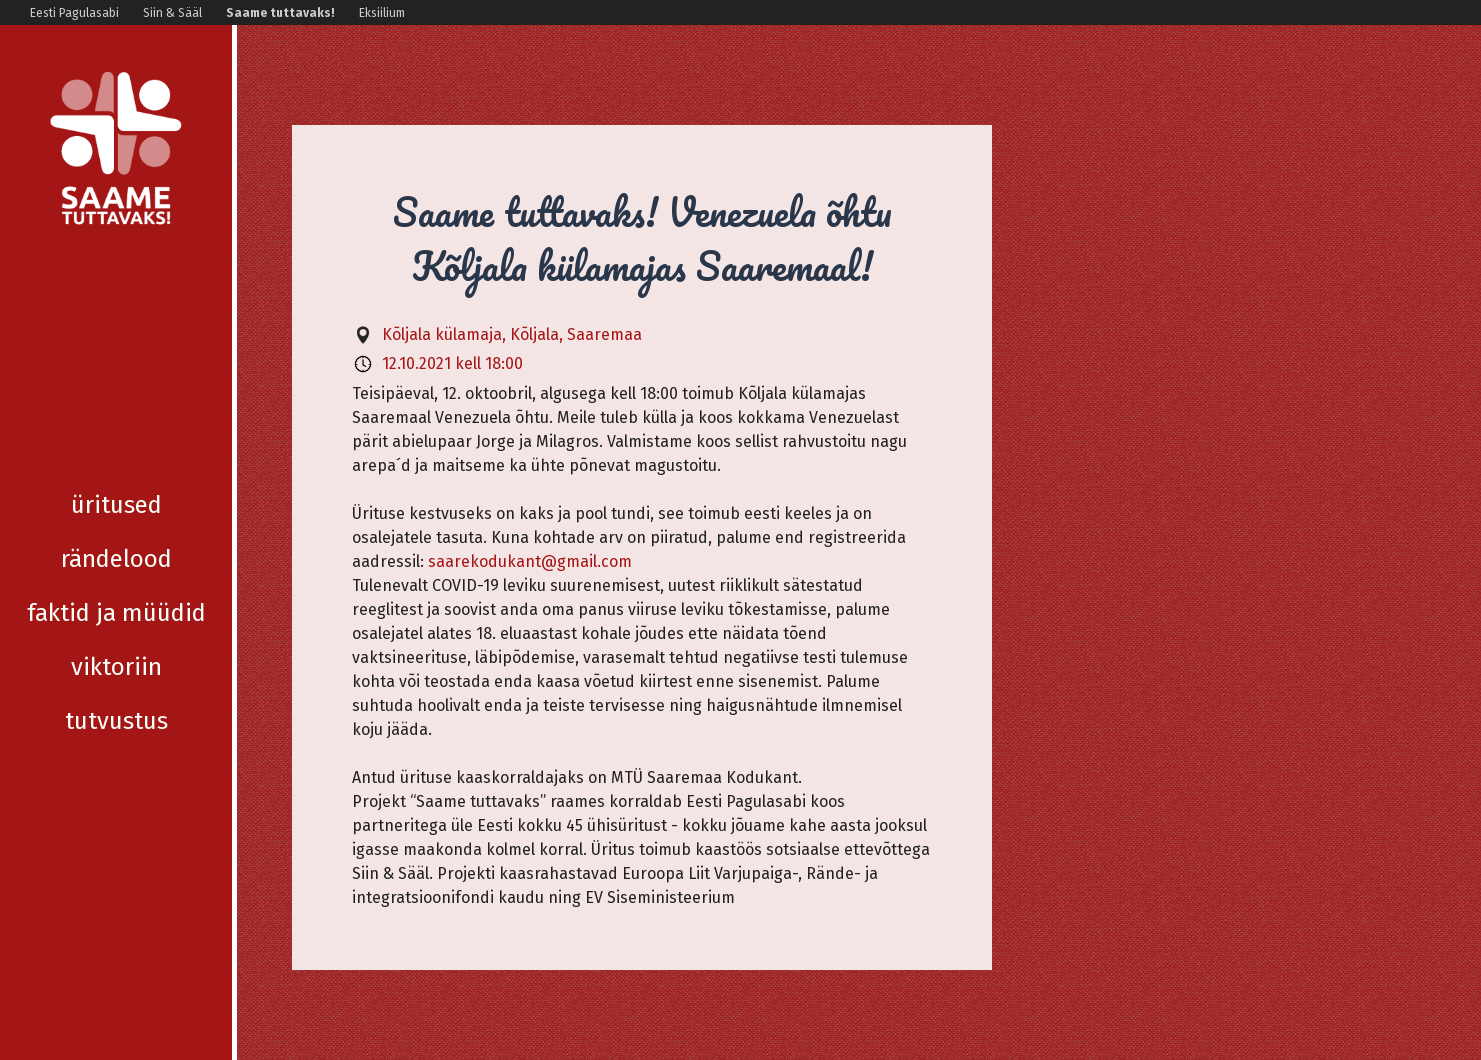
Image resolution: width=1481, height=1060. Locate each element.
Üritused (116, 294)
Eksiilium (382, 13)
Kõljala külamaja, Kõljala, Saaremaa (512, 334)
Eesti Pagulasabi (74, 13)
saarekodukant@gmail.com (530, 561)
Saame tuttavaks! (280, 13)
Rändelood (116, 348)
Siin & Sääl (172, 13)
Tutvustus (116, 510)
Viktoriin (116, 456)
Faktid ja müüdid (116, 402)
